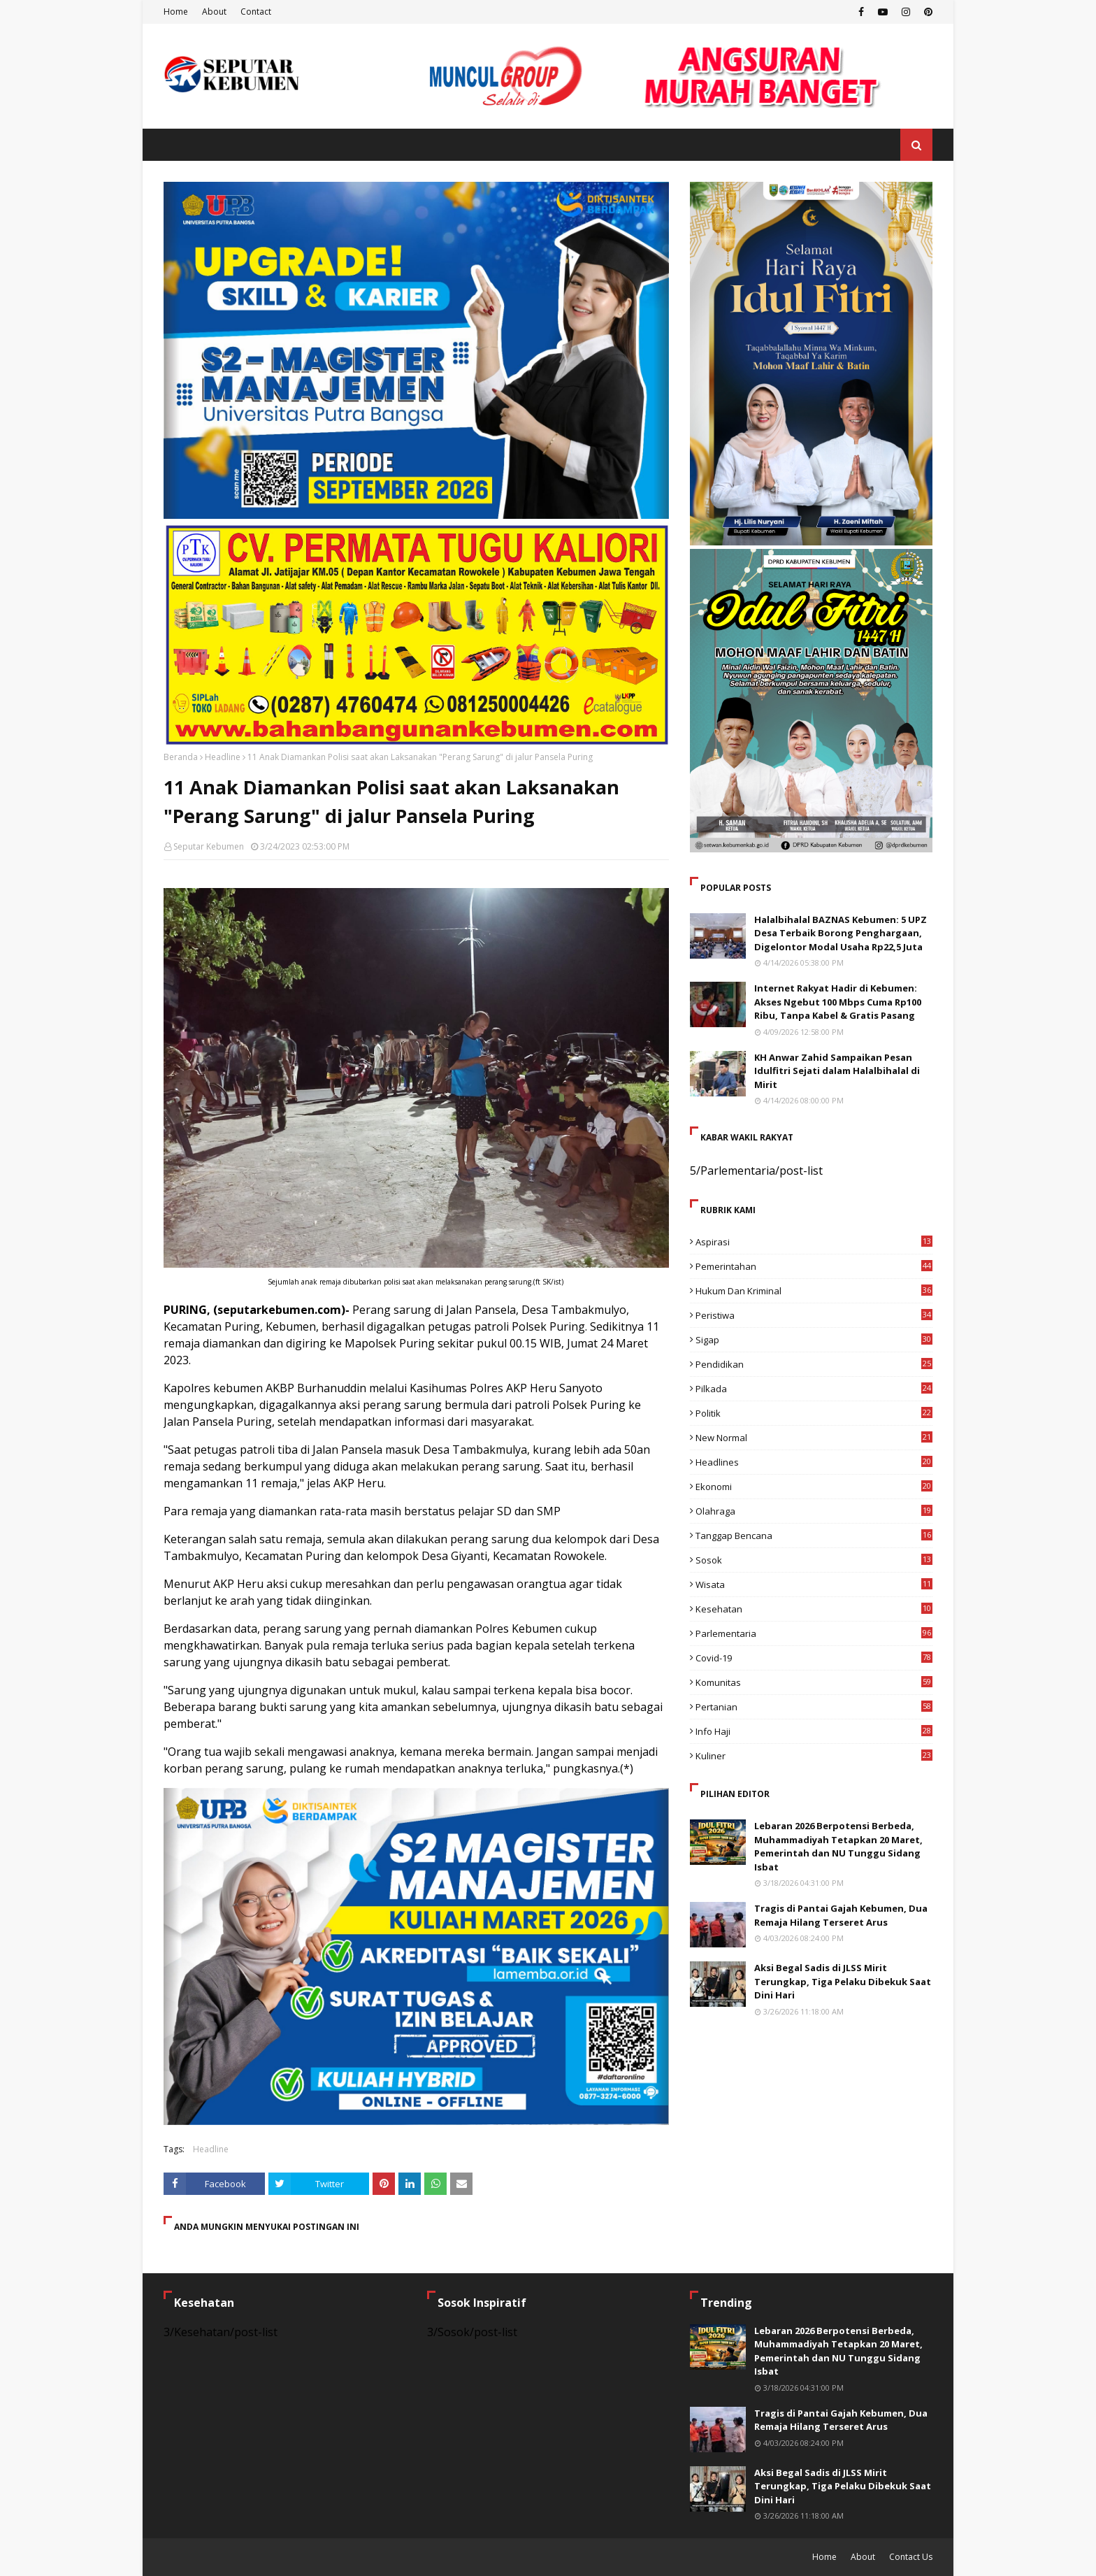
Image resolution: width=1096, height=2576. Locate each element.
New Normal (813, 1437)
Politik (813, 1413)
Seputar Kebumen (208, 846)
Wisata (813, 1584)
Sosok (813, 1560)
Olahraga (813, 1511)
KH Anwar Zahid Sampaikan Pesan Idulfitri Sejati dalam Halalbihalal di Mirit (837, 1071)
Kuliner (813, 1755)
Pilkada (813, 1388)
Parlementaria (813, 1633)
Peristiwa (813, 1315)
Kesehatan (813, 1609)
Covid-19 (813, 1658)
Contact (255, 11)
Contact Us (910, 2557)
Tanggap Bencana (813, 1535)
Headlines (813, 1462)
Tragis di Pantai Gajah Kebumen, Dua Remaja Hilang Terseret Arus (841, 1915)
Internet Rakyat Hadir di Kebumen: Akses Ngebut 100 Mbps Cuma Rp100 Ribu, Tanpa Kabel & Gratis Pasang (837, 1002)
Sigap (813, 1339)
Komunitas (813, 1682)
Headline (222, 757)
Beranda (181, 757)
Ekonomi (813, 1486)
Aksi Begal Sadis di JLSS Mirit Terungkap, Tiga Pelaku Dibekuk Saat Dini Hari (842, 1981)
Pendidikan (813, 1364)
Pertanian (813, 1707)
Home (176, 11)
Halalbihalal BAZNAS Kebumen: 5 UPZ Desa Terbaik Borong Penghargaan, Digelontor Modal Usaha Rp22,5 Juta (840, 933)
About (214, 11)
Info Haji (813, 1731)
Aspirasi (813, 1242)
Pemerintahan (813, 1266)
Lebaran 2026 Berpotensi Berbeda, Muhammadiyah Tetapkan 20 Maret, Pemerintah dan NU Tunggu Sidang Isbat (838, 1846)
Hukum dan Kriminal (813, 1291)
